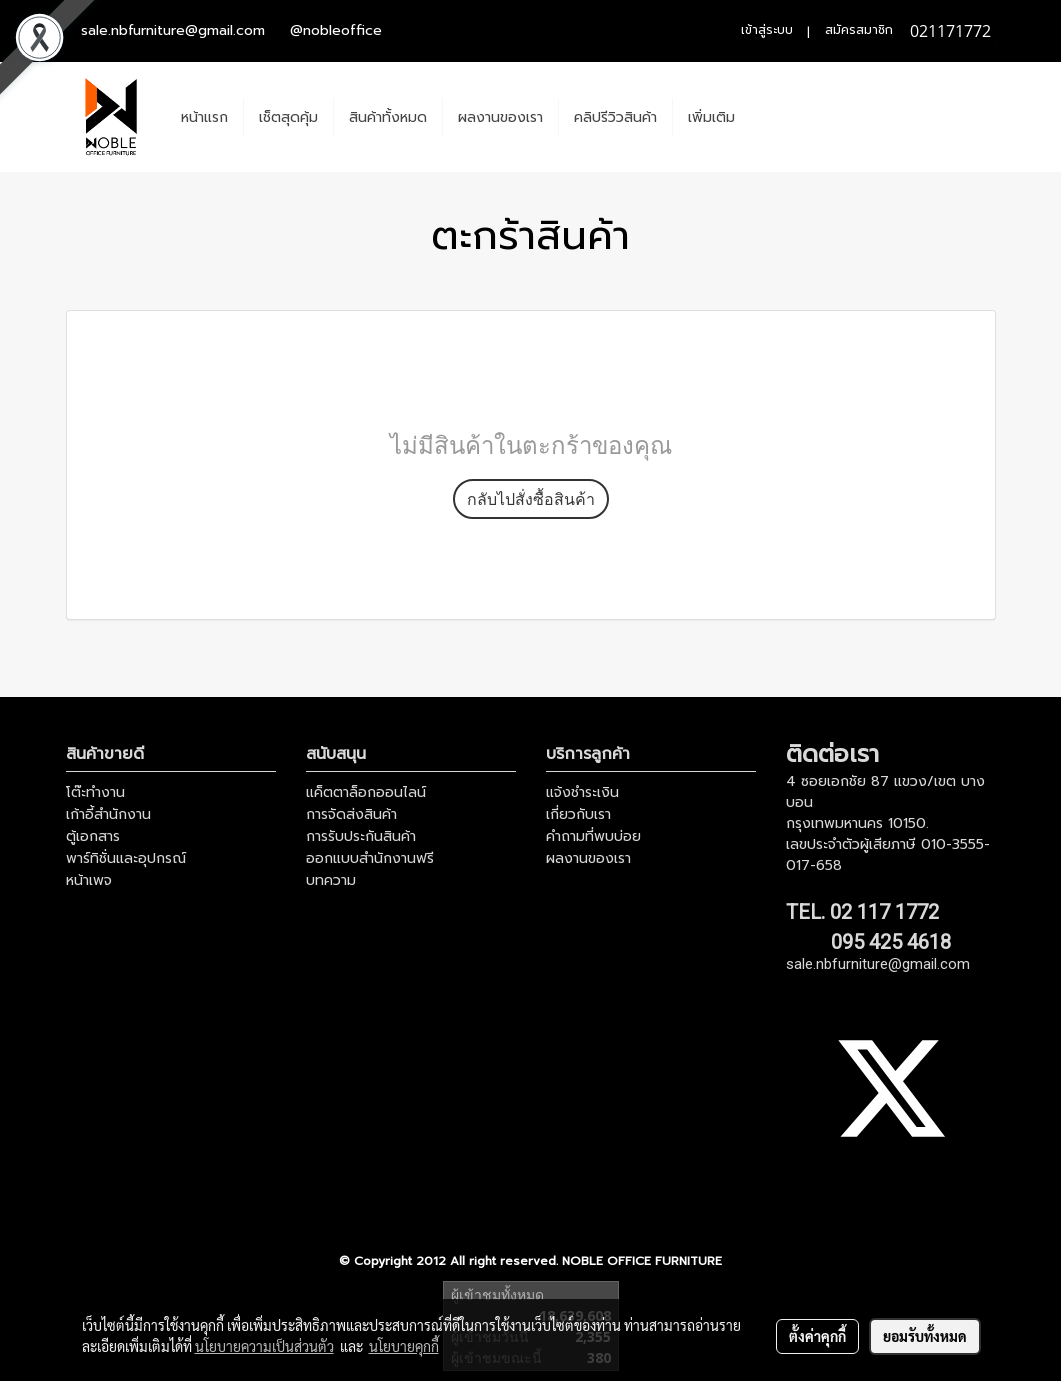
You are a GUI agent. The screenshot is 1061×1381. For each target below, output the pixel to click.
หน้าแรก (204, 117)
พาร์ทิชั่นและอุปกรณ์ (126, 858)
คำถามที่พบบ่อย (593, 836)
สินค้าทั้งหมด (388, 117)
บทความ (331, 880)
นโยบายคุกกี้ (404, 1346)
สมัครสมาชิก (859, 30)
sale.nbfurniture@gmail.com (173, 30)
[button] (768, 117)
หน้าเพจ (89, 880)
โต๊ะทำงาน (95, 792)
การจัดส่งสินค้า (351, 814)
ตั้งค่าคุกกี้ (817, 1336)
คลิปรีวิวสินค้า (615, 117)
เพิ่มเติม (711, 117)
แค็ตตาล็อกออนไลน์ (366, 792)
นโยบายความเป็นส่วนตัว (264, 1346)
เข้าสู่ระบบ (767, 30)
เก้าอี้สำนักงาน (108, 814)
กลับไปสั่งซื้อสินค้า (531, 499)
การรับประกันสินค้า (361, 836)
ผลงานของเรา (500, 117)
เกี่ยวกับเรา (578, 814)
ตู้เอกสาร (93, 836)
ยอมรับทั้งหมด (925, 1336)
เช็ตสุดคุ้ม (288, 117)
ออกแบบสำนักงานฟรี (370, 858)
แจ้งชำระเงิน (582, 792)
